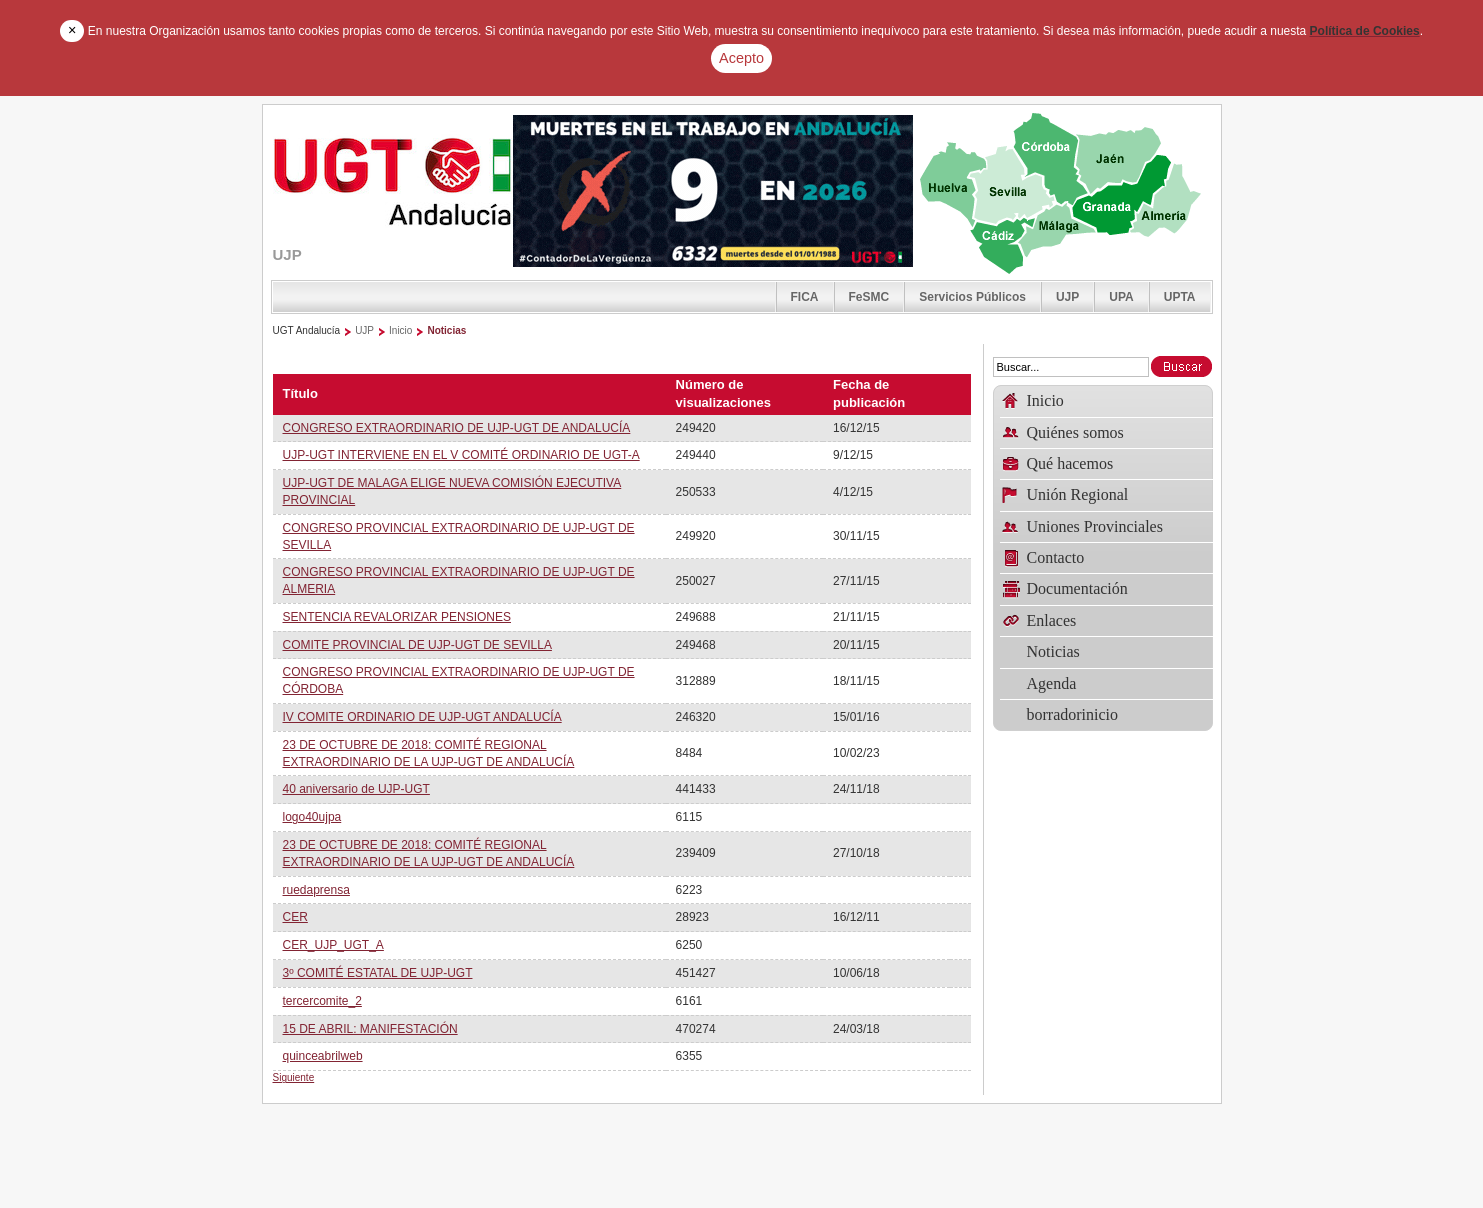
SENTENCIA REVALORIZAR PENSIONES (397, 617)
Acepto (741, 58)
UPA (1121, 297)
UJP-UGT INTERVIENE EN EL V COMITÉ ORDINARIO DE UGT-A (461, 455)
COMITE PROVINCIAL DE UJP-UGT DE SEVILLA (417, 645)
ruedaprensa (316, 890)
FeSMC (869, 297)
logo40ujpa (312, 817)
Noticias (446, 330)
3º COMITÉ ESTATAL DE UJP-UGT (378, 973)
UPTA (1180, 297)
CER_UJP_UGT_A (333, 945)
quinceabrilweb (323, 1056)
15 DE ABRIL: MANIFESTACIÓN (370, 1029)
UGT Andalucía (307, 330)
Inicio (400, 330)
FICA (805, 297)
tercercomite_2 (322, 1001)
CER (295, 917)
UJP (1067, 297)
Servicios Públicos (972, 297)
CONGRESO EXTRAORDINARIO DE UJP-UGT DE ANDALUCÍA (457, 428)
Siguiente (294, 1077)
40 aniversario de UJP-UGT (356, 789)
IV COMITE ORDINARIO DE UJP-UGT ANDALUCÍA (422, 717)
